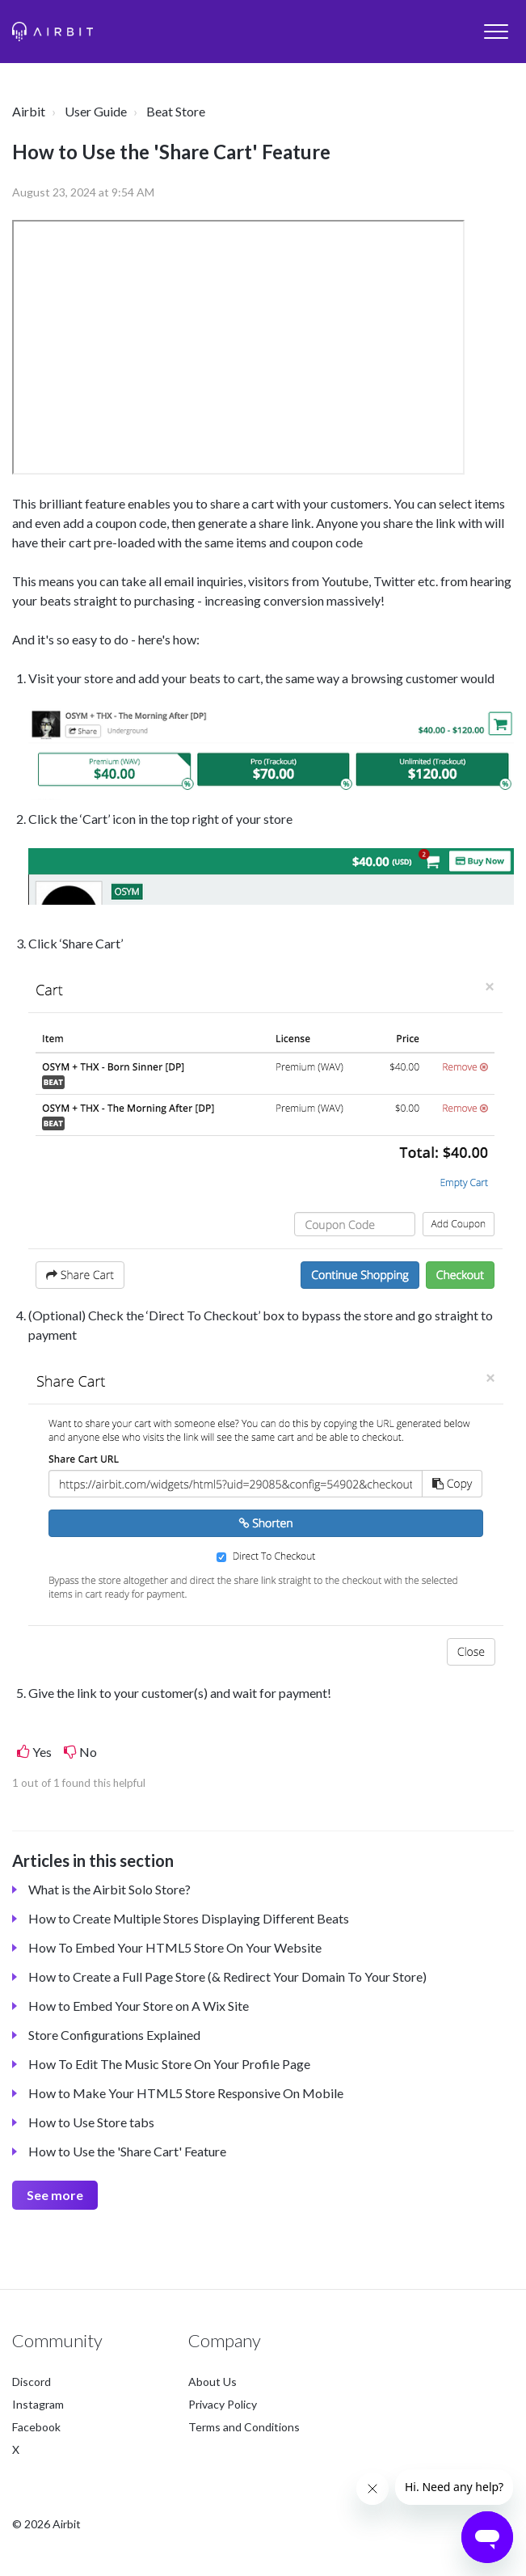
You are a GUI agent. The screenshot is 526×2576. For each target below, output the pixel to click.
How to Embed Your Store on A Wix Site (138, 2005)
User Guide (96, 111)
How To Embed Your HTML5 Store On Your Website (175, 1947)
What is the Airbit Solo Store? (109, 1889)
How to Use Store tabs (91, 2122)
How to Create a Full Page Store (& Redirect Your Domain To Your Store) (227, 1976)
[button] (496, 31)
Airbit (28, 111)
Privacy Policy (222, 2404)
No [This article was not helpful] (88, 1751)
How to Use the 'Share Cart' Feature (127, 2151)
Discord (31, 2381)
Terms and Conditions (244, 2427)
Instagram (38, 2404)
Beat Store (175, 111)
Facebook (36, 2427)
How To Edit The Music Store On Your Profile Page (169, 2063)
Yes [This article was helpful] (42, 1751)
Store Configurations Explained (114, 2034)
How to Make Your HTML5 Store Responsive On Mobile (185, 2093)
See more (55, 2194)
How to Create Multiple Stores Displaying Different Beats (188, 1918)
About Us (212, 2381)
